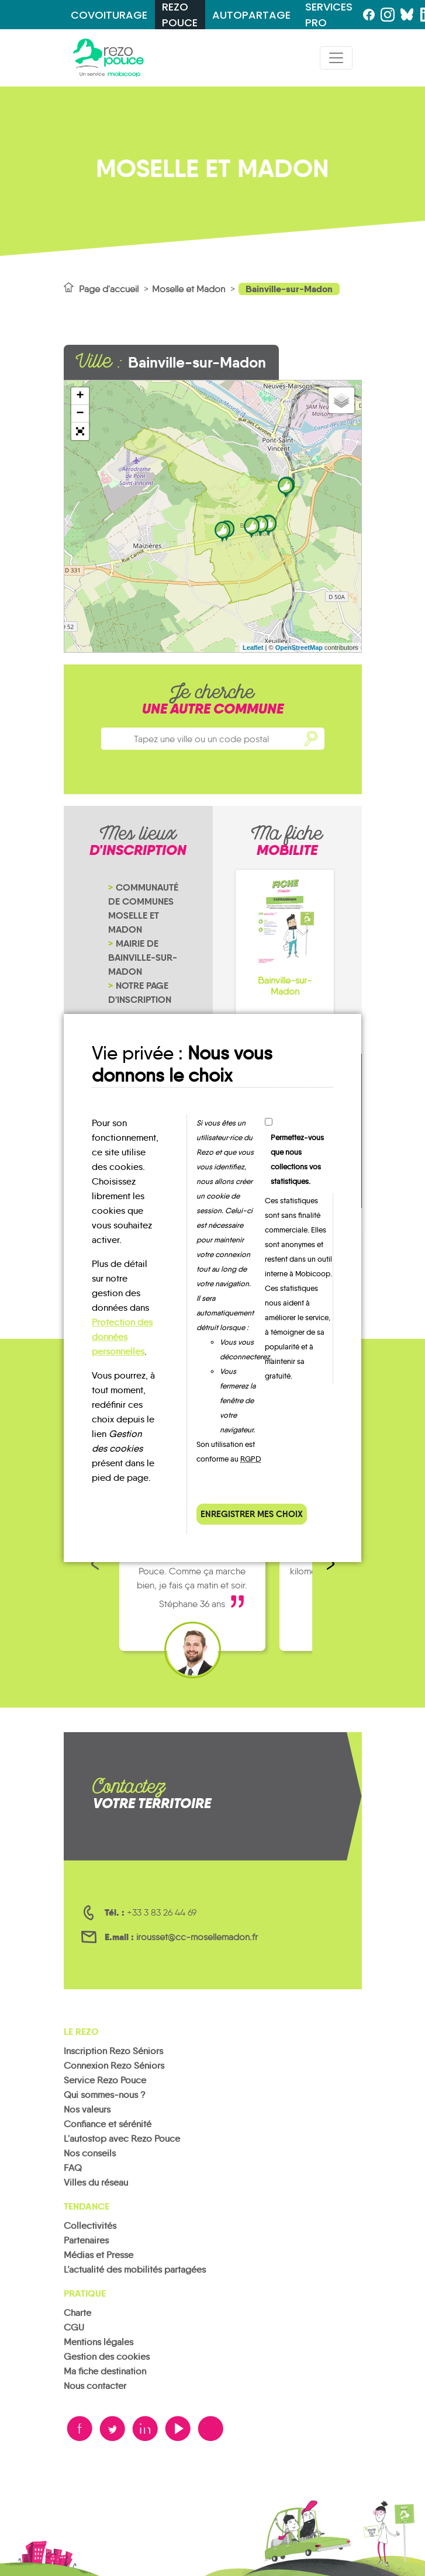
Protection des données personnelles (122, 1337)
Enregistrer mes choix (252, 1513)
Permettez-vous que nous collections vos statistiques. (297, 1159)
